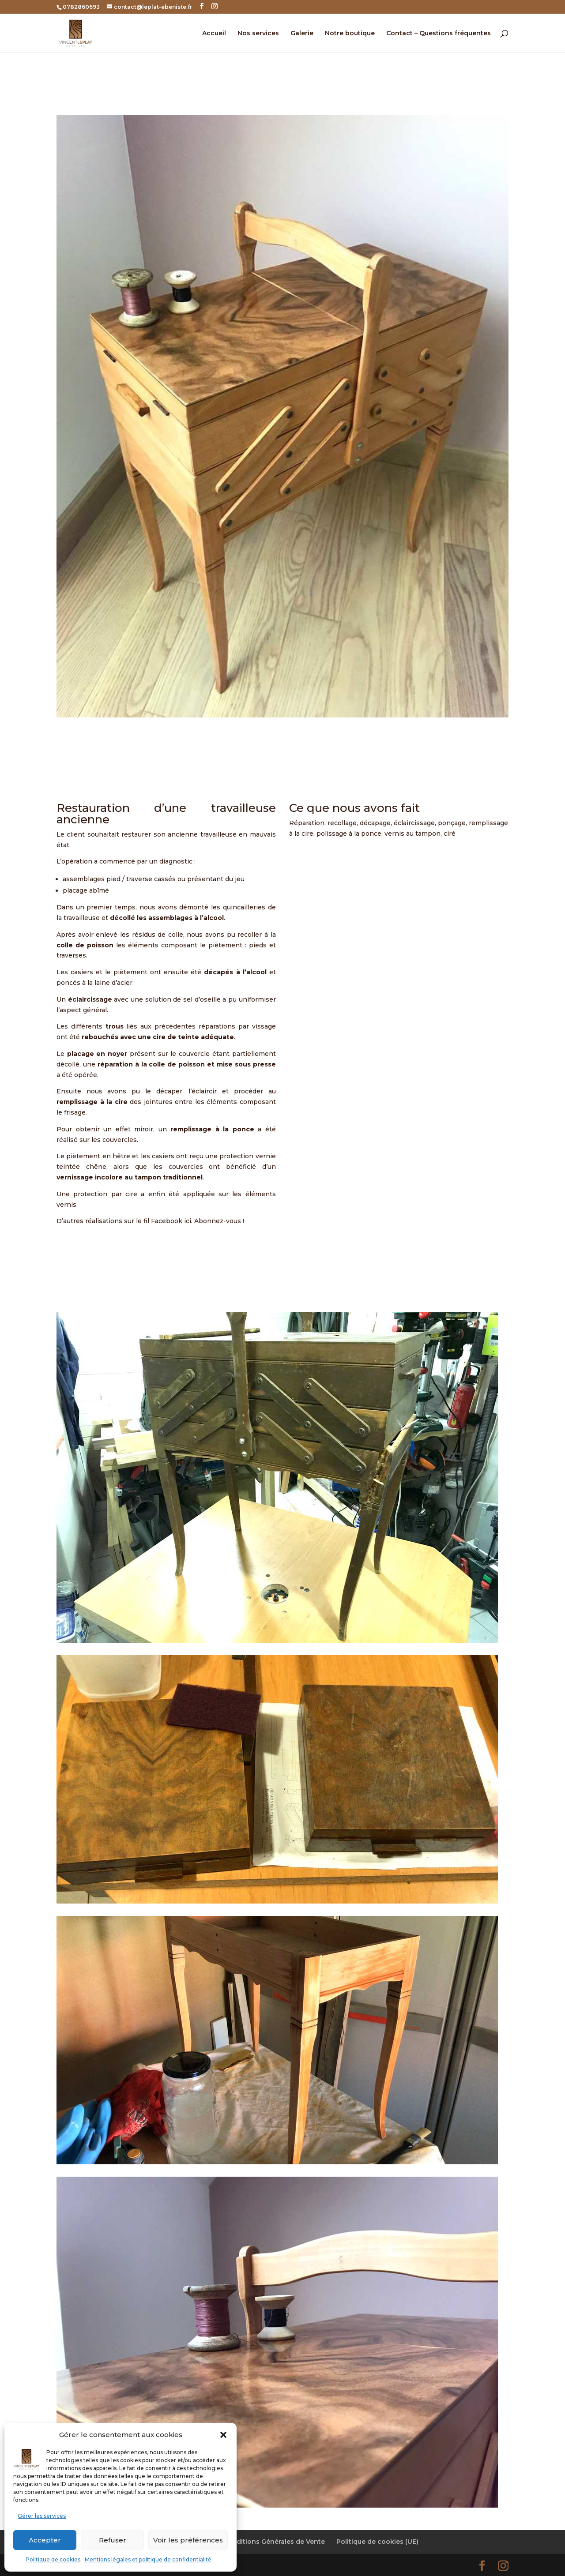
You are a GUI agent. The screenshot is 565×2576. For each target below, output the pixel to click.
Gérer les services (42, 2515)
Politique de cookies (53, 2559)
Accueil (214, 33)
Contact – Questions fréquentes (438, 33)
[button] (223, 2434)
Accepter (45, 2540)
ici (187, 1221)
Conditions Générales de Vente (274, 2542)
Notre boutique (350, 33)
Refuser (112, 2540)
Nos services (258, 33)
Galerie (301, 33)
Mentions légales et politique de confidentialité (148, 2559)
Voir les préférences (188, 2540)
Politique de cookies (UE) (377, 2542)
